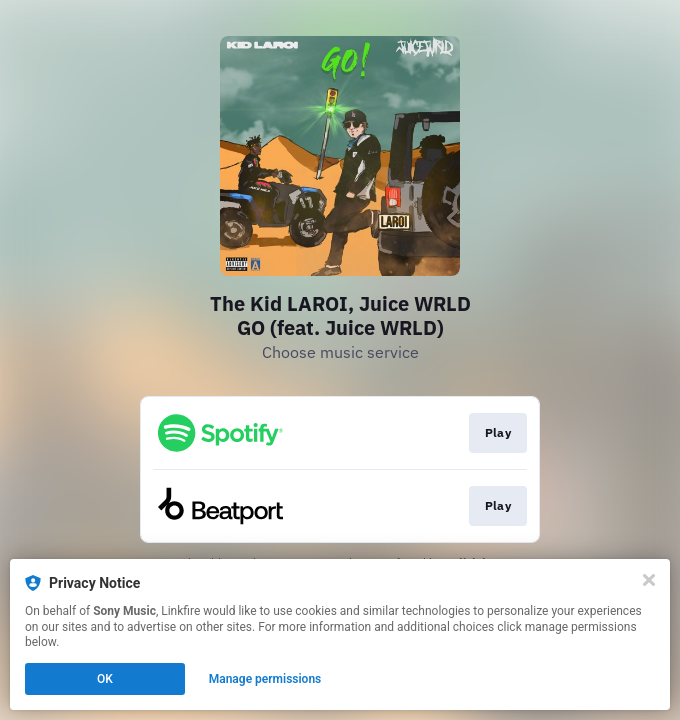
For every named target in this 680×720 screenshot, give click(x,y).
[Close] (649, 580)
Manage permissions (265, 679)
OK (105, 679)
